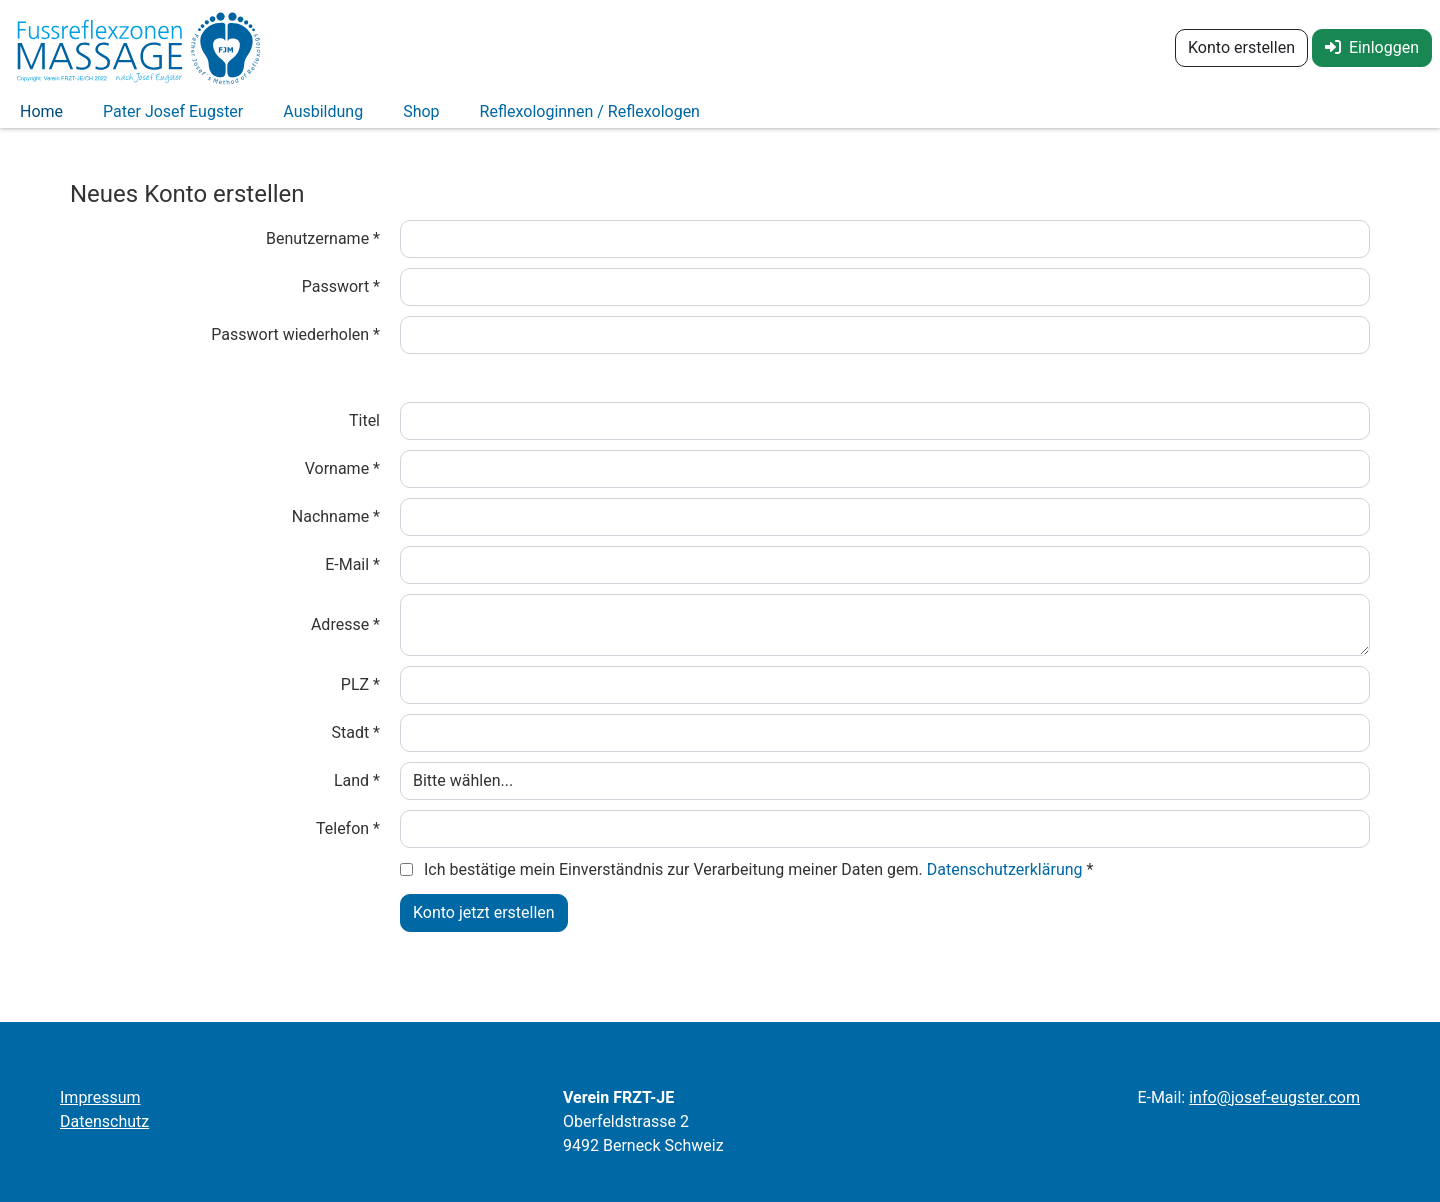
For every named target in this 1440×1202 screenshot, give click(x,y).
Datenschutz (104, 1121)
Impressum (100, 1097)
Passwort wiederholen (295, 346)
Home (41, 117)
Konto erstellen (1241, 47)
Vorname (342, 480)
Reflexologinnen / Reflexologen (590, 117)
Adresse (345, 636)
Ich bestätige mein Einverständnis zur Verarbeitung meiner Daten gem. (758, 881)
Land (357, 792)
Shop (421, 117)
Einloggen (1372, 47)
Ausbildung (323, 117)
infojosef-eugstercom (1274, 1097)
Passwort (341, 298)
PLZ (360, 696)
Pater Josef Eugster (173, 117)
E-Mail (352, 576)
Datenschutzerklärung (1007, 881)
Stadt (355, 744)
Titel (364, 432)
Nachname (336, 528)
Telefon (348, 840)
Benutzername (323, 250)
